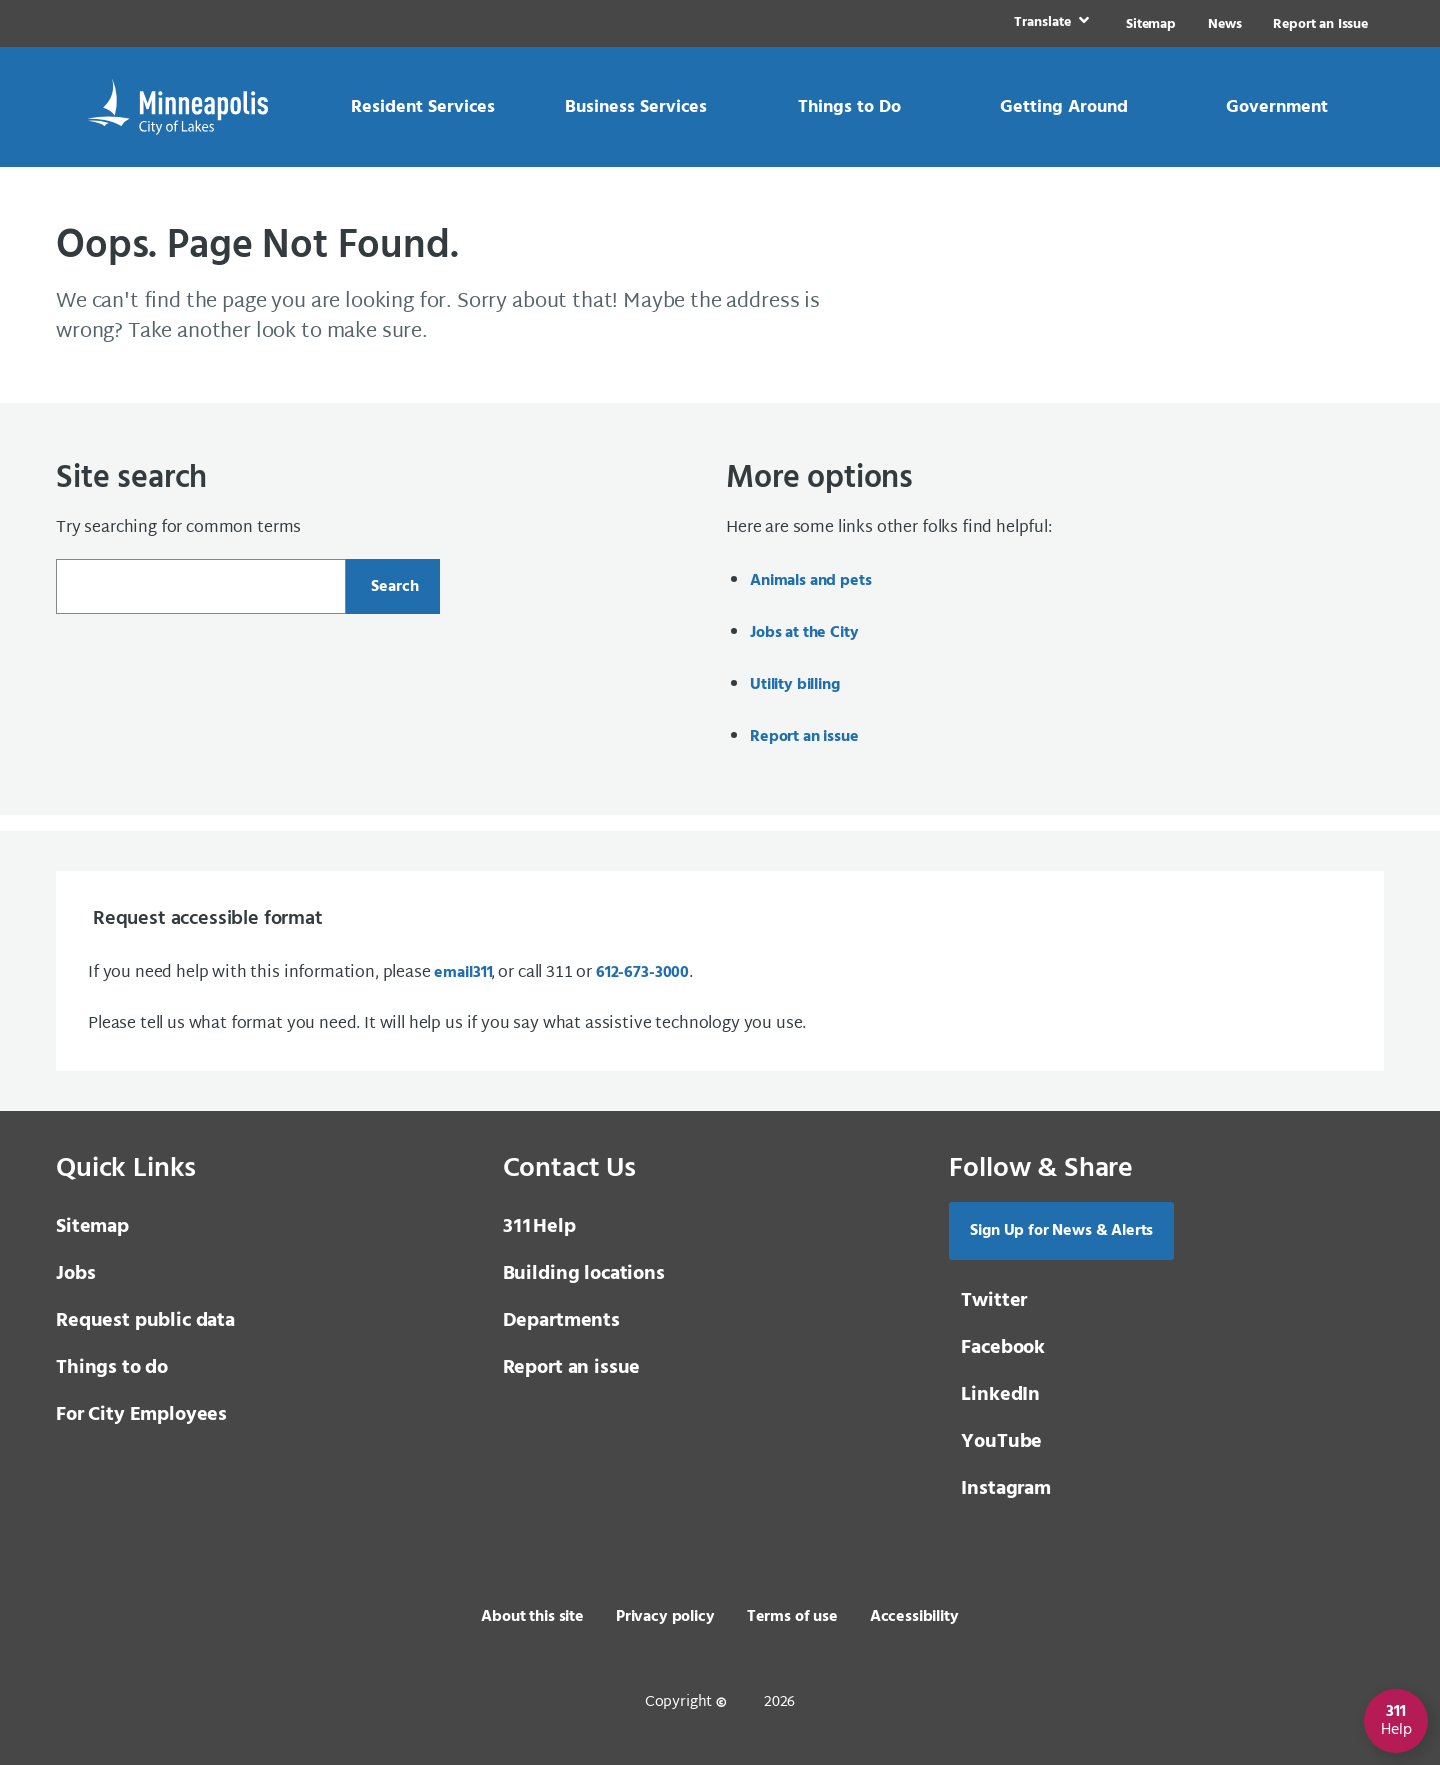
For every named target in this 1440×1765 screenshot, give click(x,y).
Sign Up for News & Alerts (1061, 1231)
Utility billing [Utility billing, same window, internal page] (795, 685)
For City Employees (141, 1415)
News (1224, 24)
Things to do (112, 1368)
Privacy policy (665, 1617)
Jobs (75, 1274)
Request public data (145, 1321)
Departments (561, 1321)
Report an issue (572, 1368)
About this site (532, 1617)
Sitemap (1151, 24)
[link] (1049, 23)
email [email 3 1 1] (462, 973)
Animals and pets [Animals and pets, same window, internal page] (810, 581)
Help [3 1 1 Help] (539, 1227)
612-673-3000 (642, 973)
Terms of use (792, 1617)
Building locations (584, 1274)
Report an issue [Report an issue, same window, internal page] (804, 737)
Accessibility (914, 1617)
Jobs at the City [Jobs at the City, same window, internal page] (804, 633)
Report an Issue (1320, 24)
